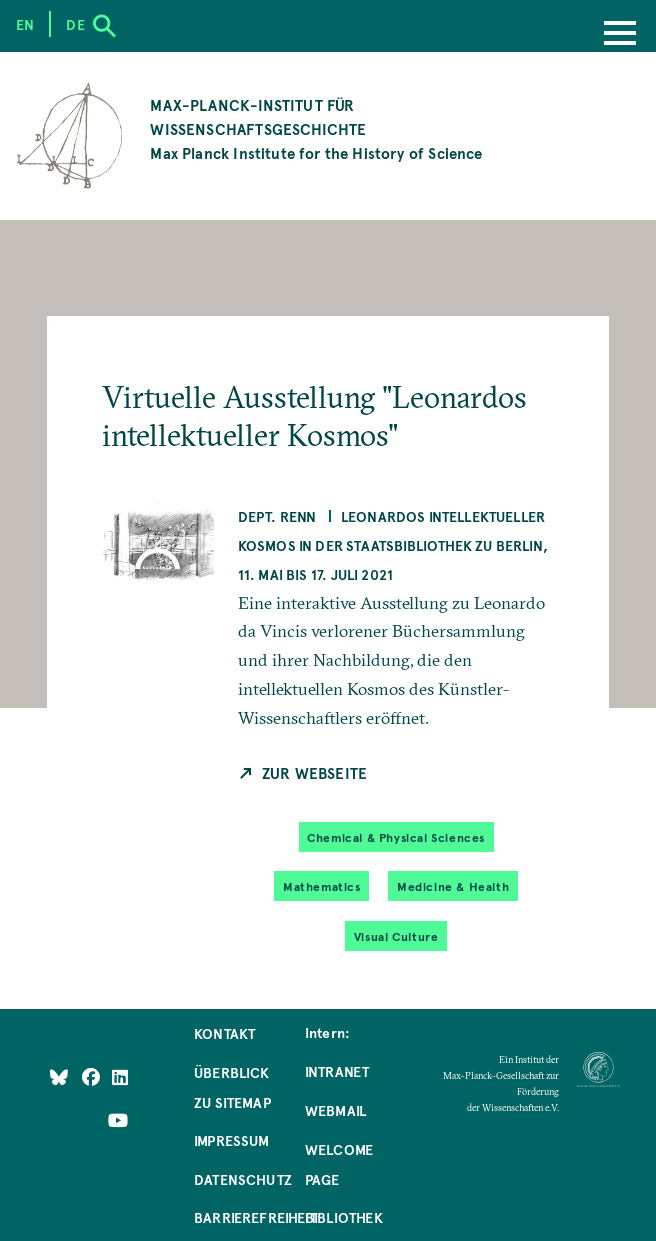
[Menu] (620, 35)
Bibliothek (344, 1217)
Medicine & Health (453, 886)
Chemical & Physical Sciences (396, 837)
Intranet (337, 1071)
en (25, 24)
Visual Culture (396, 936)
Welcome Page (339, 1164)
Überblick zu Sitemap (232, 1087)
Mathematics (322, 886)
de (75, 24)
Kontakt (224, 1033)
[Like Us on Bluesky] (59, 1076)
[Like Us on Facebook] (92, 1076)
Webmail (335, 1110)
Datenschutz (243, 1179)
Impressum (232, 1140)
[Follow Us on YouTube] (118, 1120)
